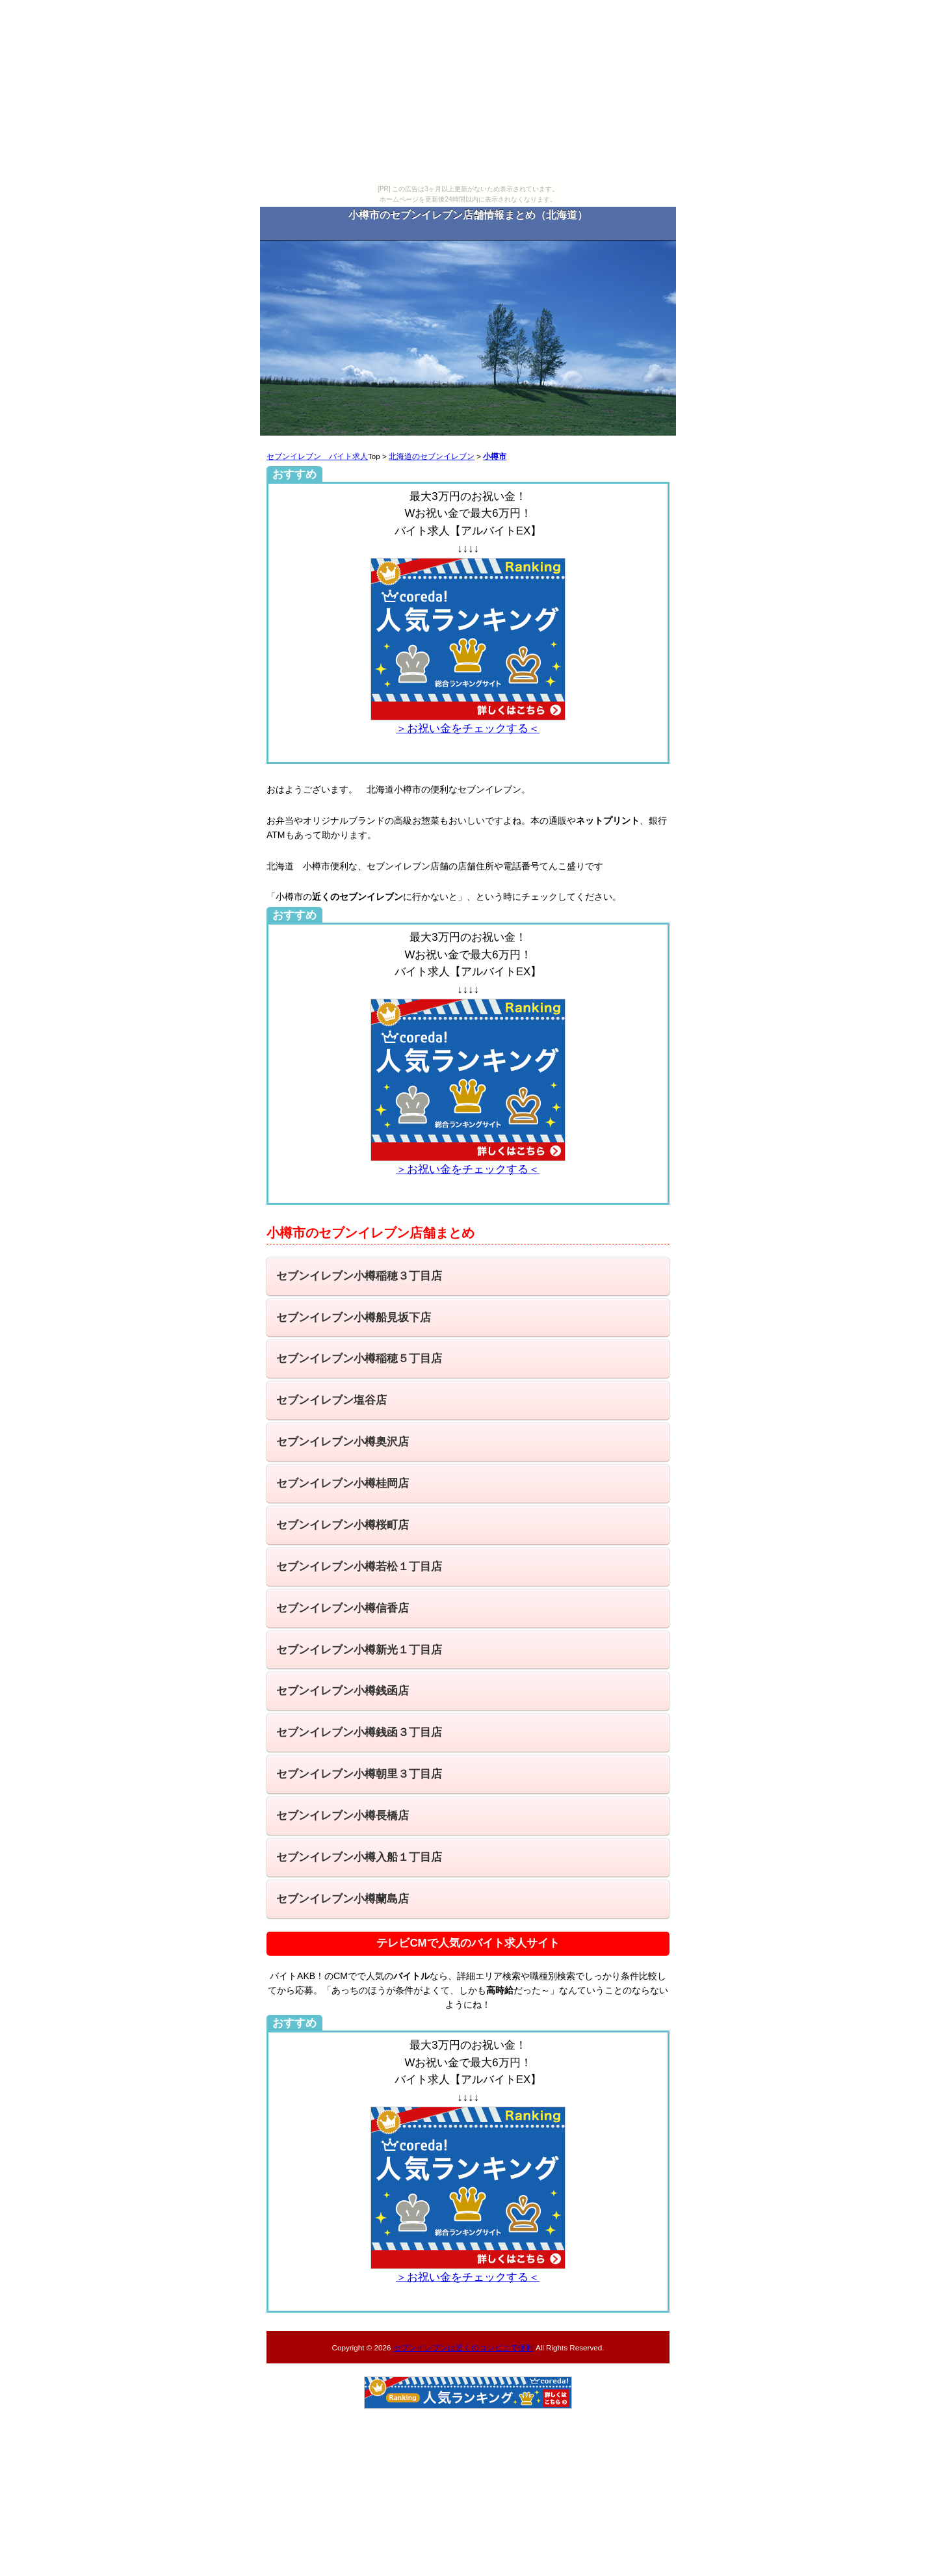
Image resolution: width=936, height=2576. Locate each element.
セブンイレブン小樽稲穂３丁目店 (359, 1276)
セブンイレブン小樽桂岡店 (342, 1483)
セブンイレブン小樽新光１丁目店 (359, 1650)
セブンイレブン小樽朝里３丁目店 (359, 1774)
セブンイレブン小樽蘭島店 (342, 1899)
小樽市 (494, 456)
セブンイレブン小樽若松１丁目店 (359, 1566)
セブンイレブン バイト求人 (317, 456)
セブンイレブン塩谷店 (331, 1400)
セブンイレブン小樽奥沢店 (342, 1442)
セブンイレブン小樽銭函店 (342, 1691)
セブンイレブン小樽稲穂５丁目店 (359, 1358)
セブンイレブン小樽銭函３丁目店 (359, 1732)
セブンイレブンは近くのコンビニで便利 (463, 2347)
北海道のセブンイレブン (431, 456)
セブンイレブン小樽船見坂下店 (353, 1317)
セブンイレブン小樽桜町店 (342, 1525)
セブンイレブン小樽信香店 (342, 1608)
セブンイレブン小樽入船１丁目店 (359, 1857)
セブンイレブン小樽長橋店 (342, 1815)
